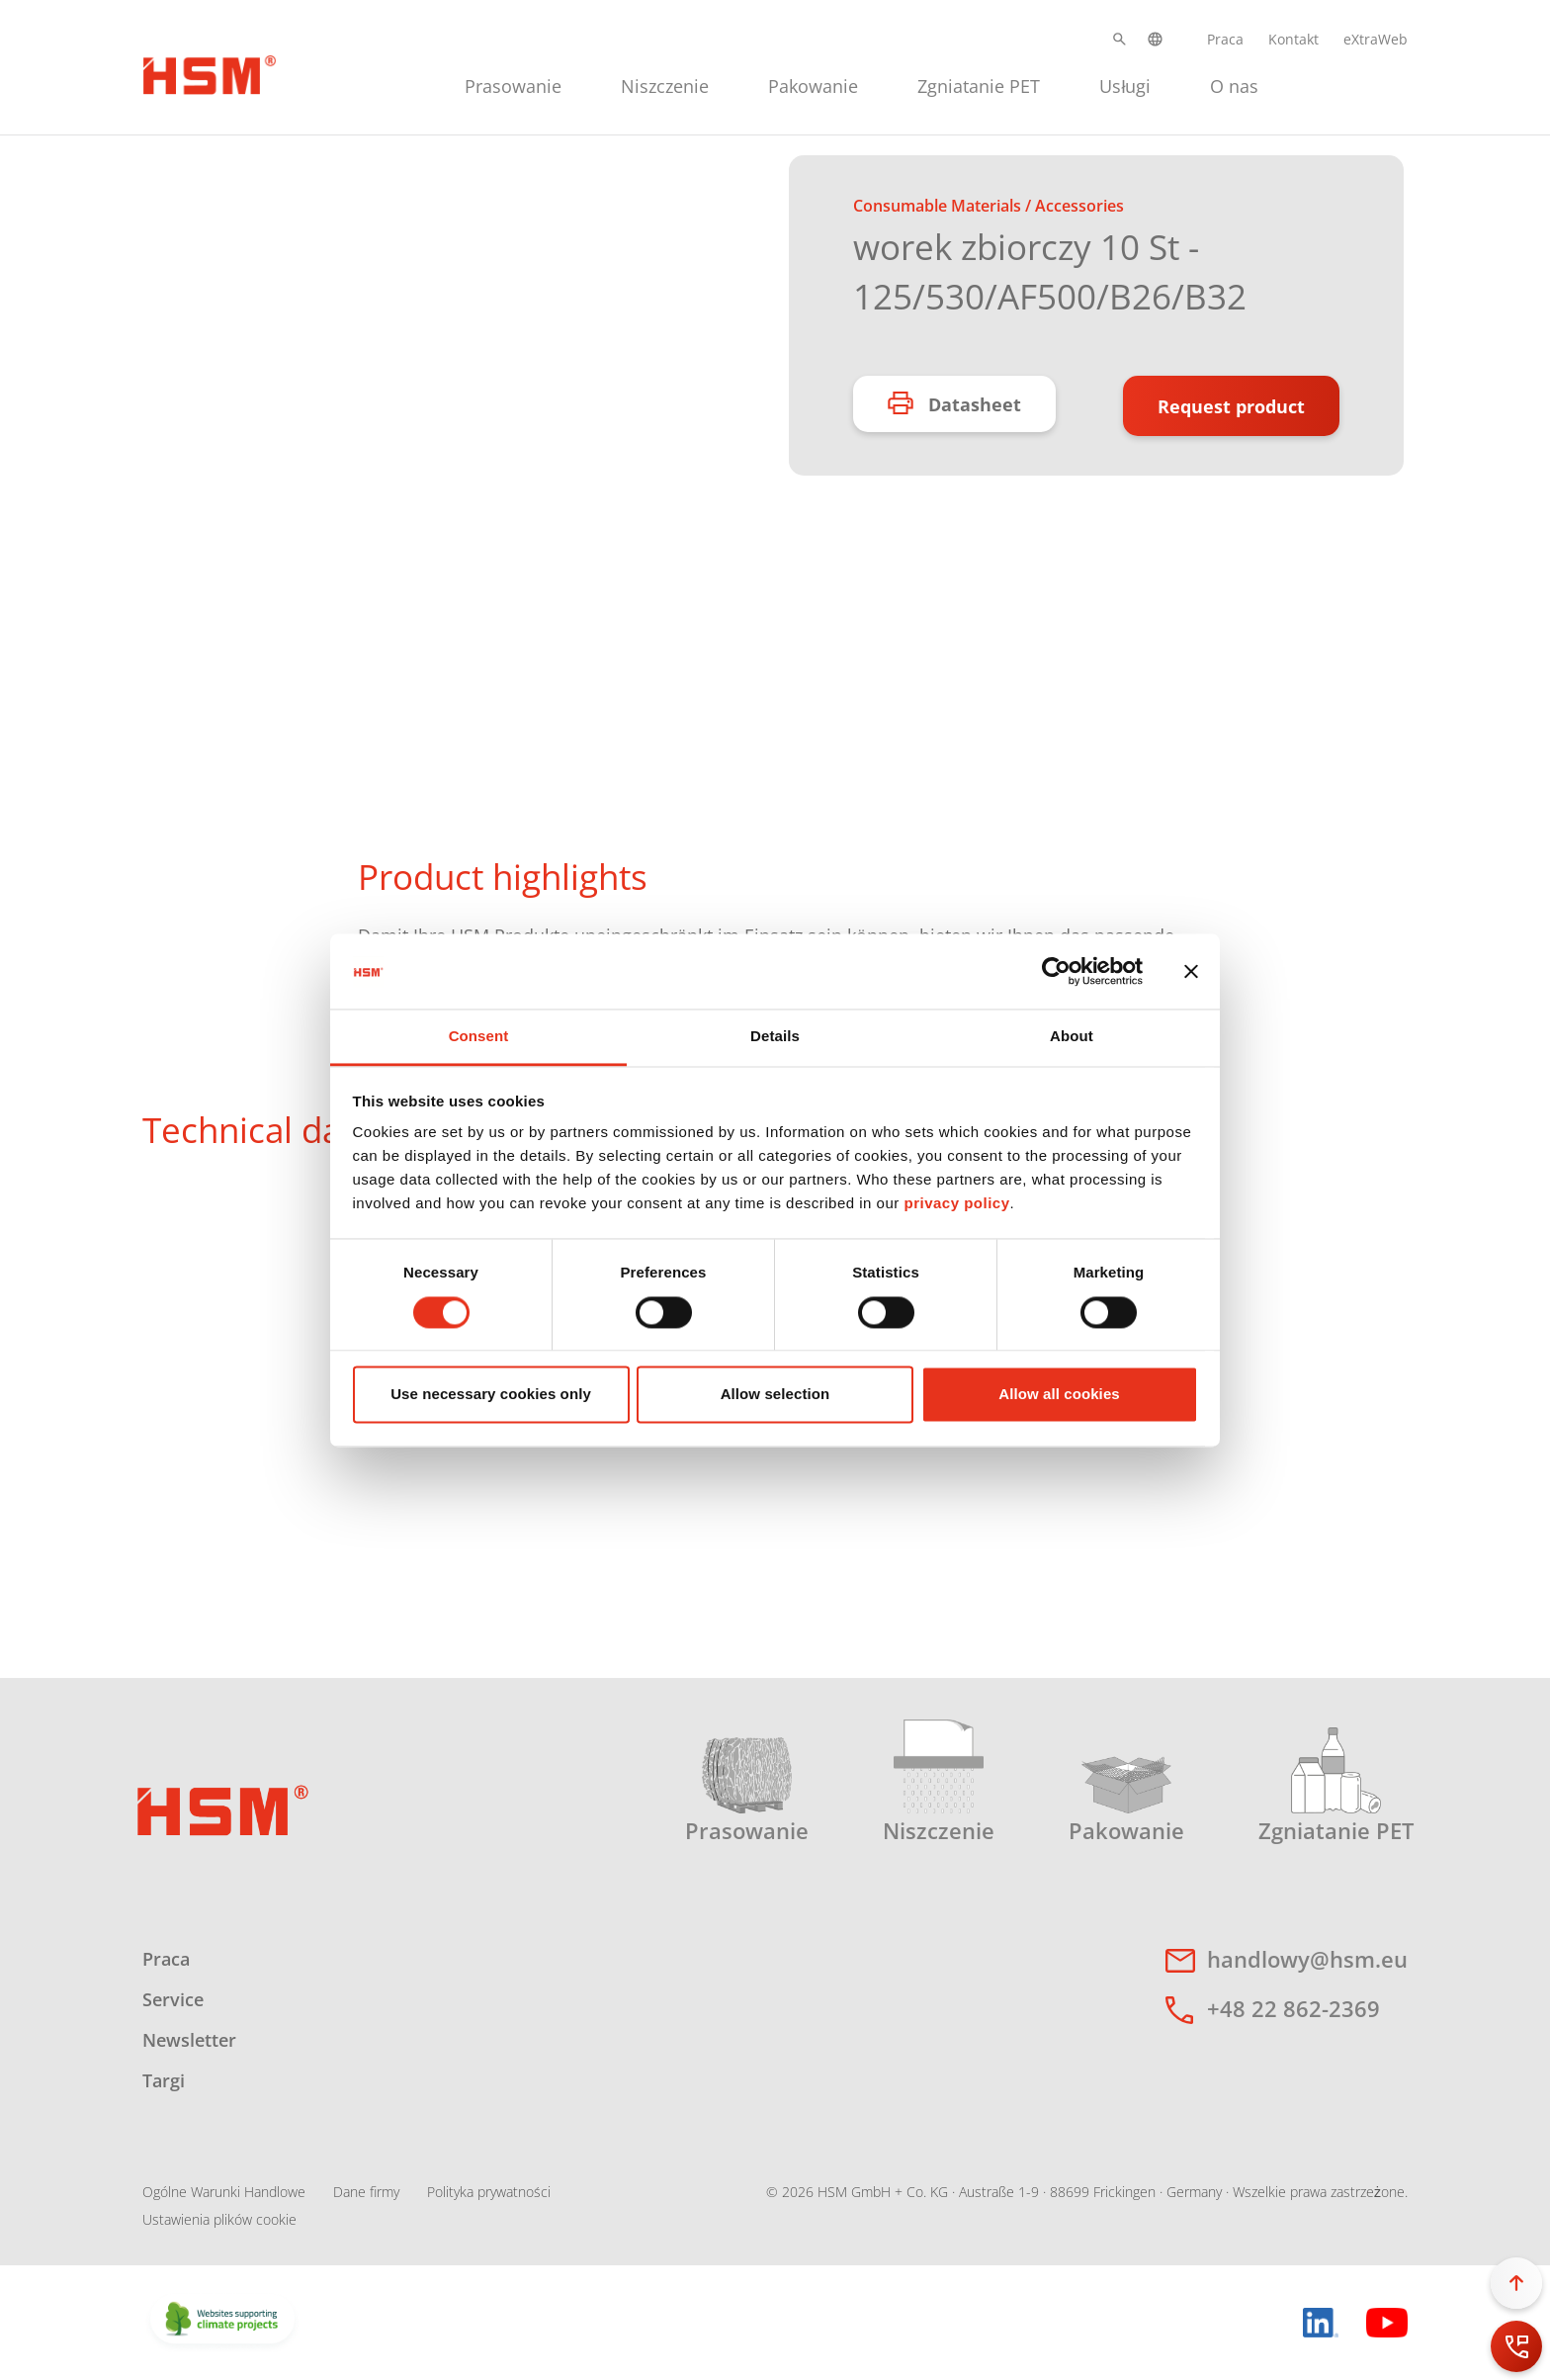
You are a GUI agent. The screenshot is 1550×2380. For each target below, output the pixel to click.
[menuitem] (513, 83)
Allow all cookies (1059, 1394)
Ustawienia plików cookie (219, 2219)
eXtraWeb (1375, 39)
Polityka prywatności (489, 2191)
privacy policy (956, 1203)
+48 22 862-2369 (1293, 2008)
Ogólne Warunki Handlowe (223, 2191)
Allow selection (775, 1394)
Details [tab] (775, 1036)
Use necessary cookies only (490, 1394)
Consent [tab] (479, 1036)
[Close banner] (1191, 971)
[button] (1119, 39)
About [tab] (1071, 1036)
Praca (1225, 39)
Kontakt (1293, 39)
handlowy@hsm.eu (1307, 1959)
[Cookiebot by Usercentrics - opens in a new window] (1056, 971)
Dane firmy (366, 2191)
